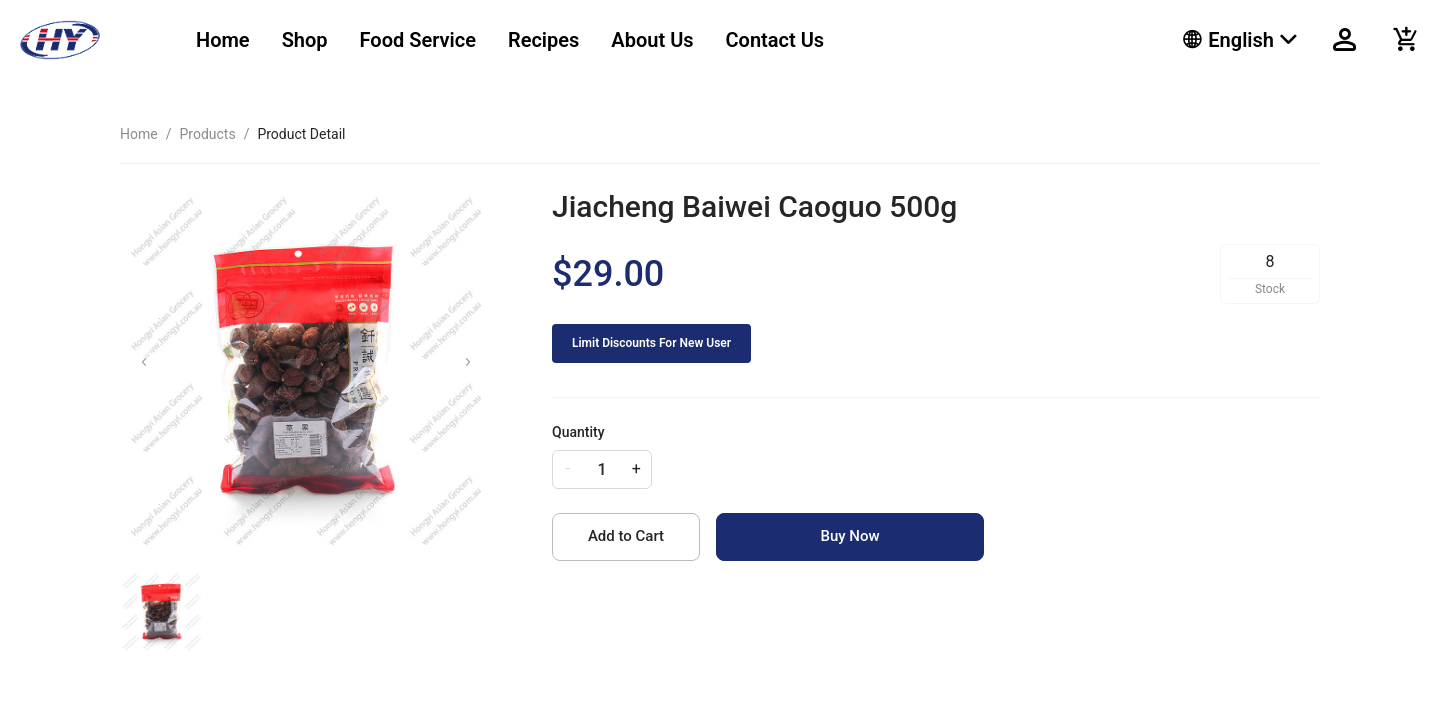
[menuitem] (223, 40)
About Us (652, 40)
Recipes (543, 40)
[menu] (664, 40)
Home (223, 40)
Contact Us (775, 40)
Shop (305, 40)
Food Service (418, 40)
